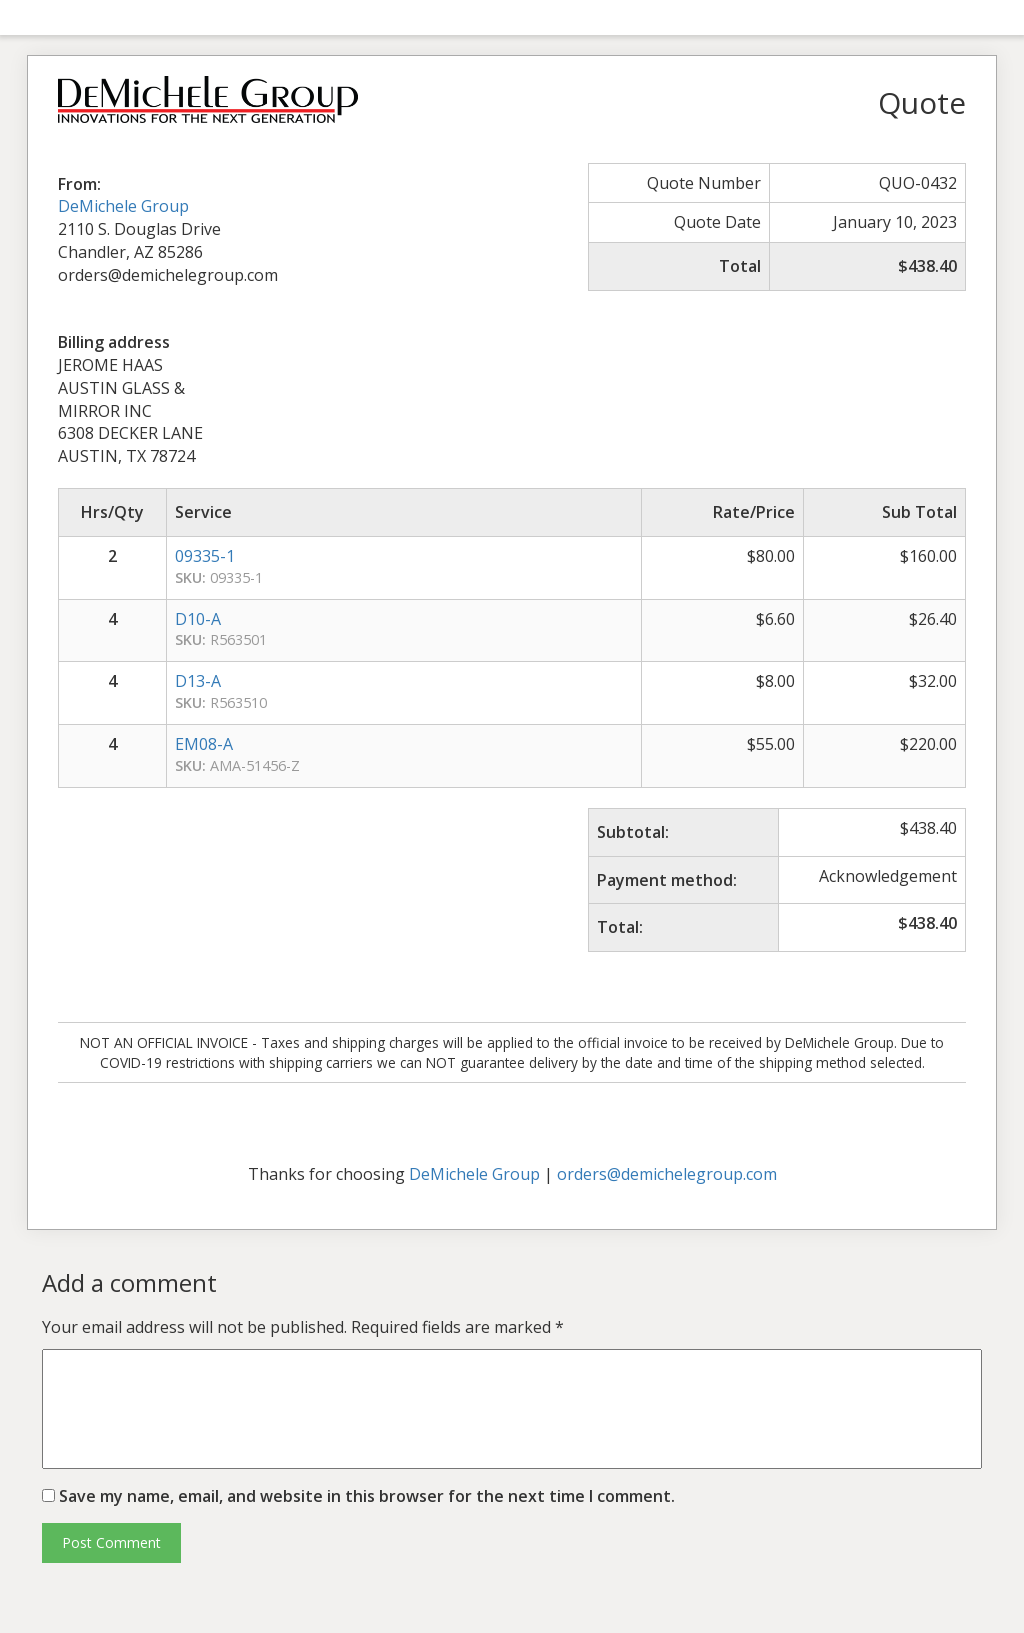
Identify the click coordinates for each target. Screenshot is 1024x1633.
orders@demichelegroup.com (667, 1174)
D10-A (198, 619)
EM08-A (204, 744)
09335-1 (205, 556)
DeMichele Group (123, 206)
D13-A (198, 681)
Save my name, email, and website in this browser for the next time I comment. (367, 1496)
